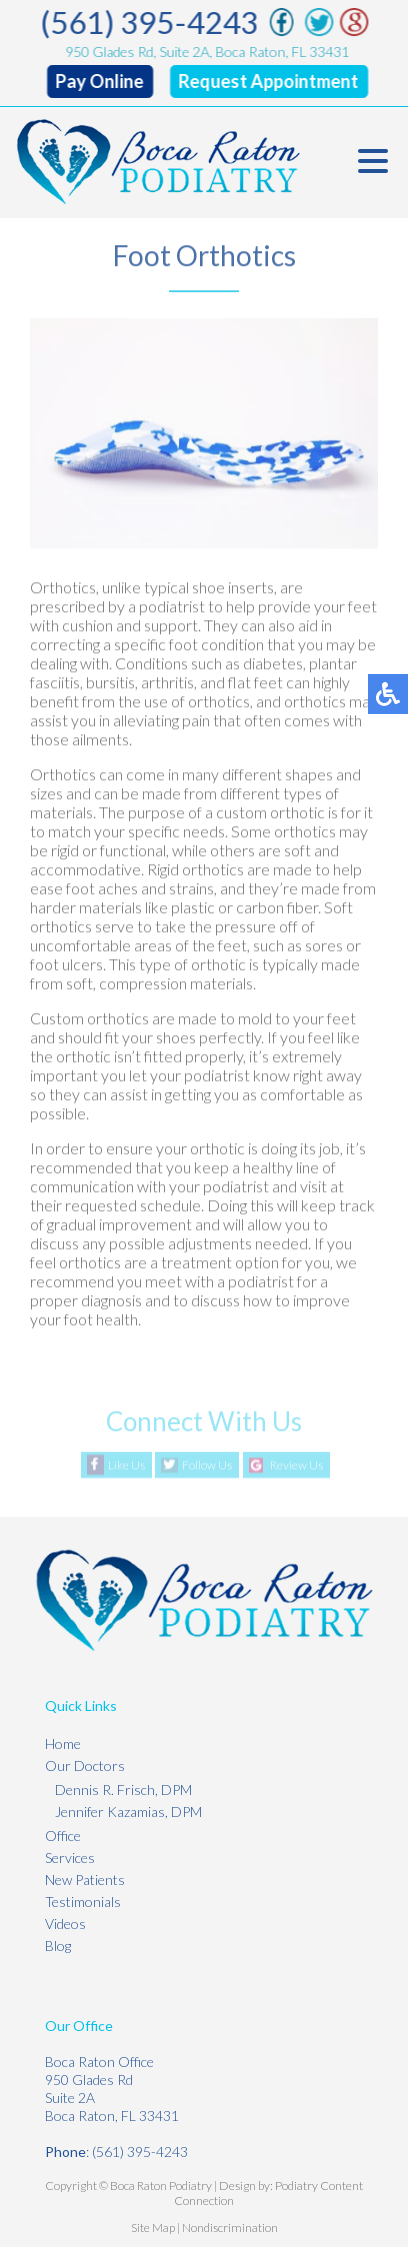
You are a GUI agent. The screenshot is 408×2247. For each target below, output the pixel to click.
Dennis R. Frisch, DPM (123, 1789)
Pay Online (100, 81)
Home (63, 1743)
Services (70, 1857)
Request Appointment (269, 81)
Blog (58, 1945)
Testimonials (83, 1901)
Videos (65, 1923)
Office (63, 1835)
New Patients (85, 1879)
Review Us (296, 1465)
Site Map (153, 2227)
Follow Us (207, 1465)
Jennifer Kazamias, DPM (128, 1811)
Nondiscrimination (230, 2227)
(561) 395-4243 (150, 22)
